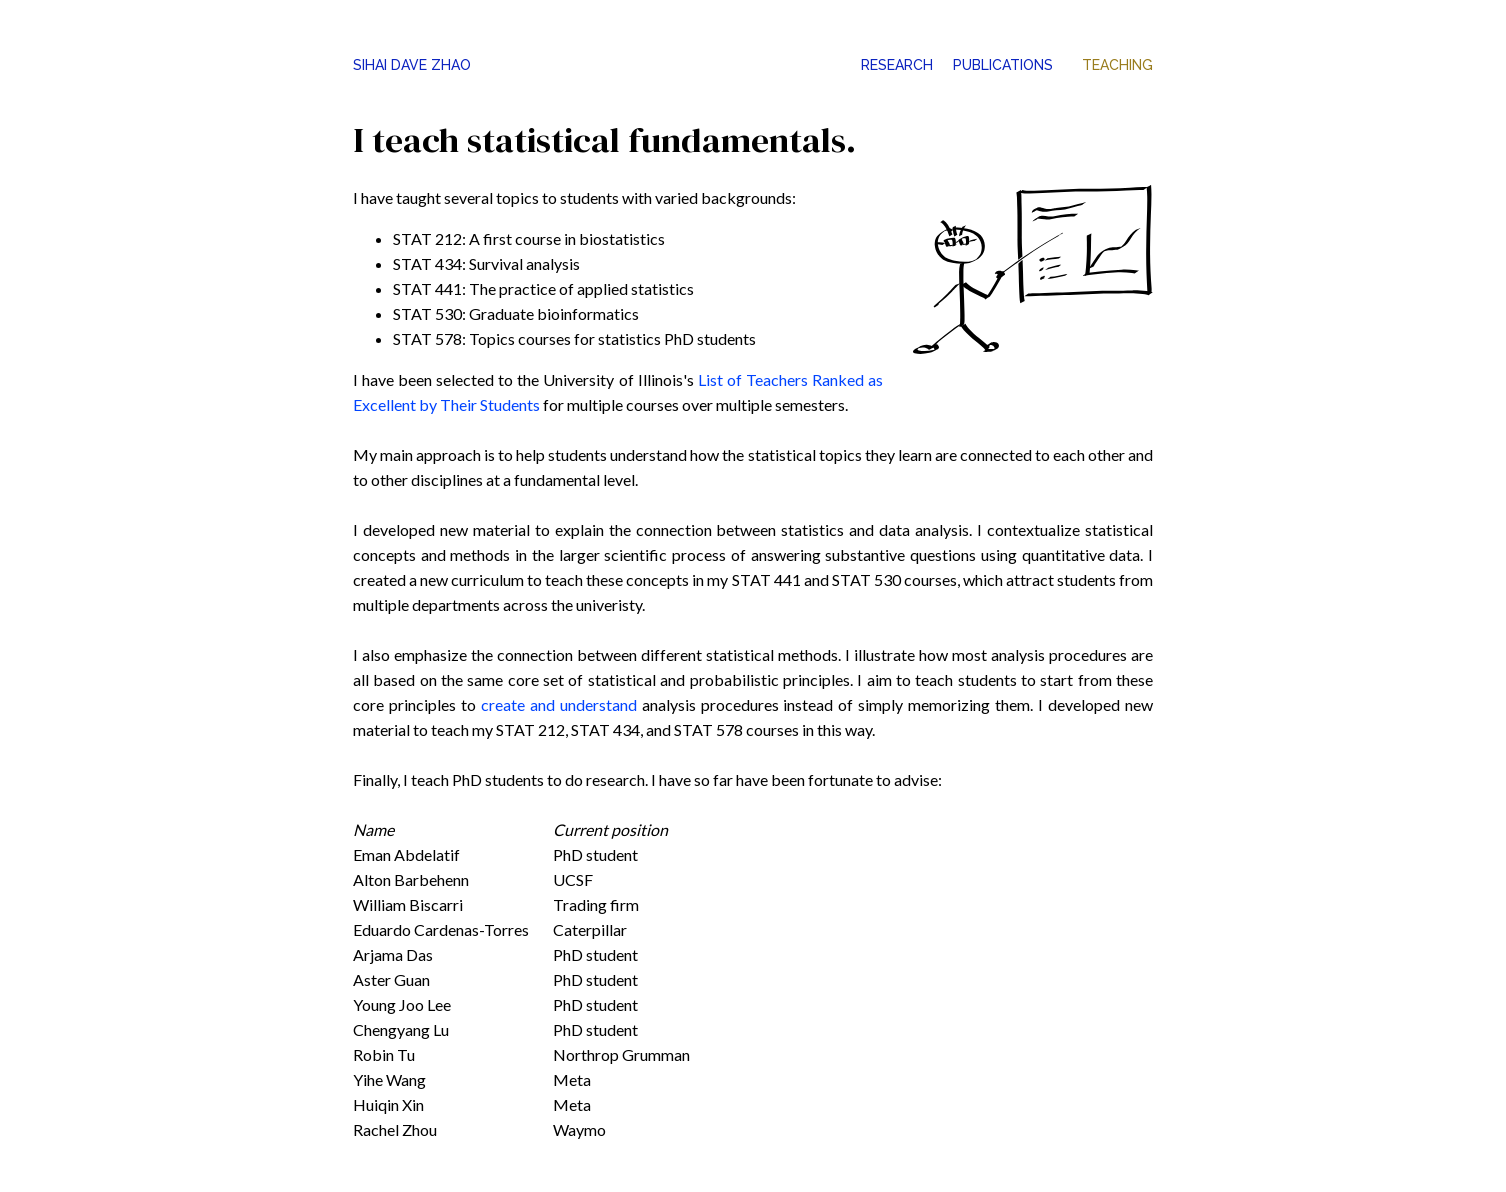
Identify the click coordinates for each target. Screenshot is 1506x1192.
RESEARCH (897, 65)
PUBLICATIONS (1003, 65)
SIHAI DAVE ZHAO (412, 65)
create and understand (559, 704)
